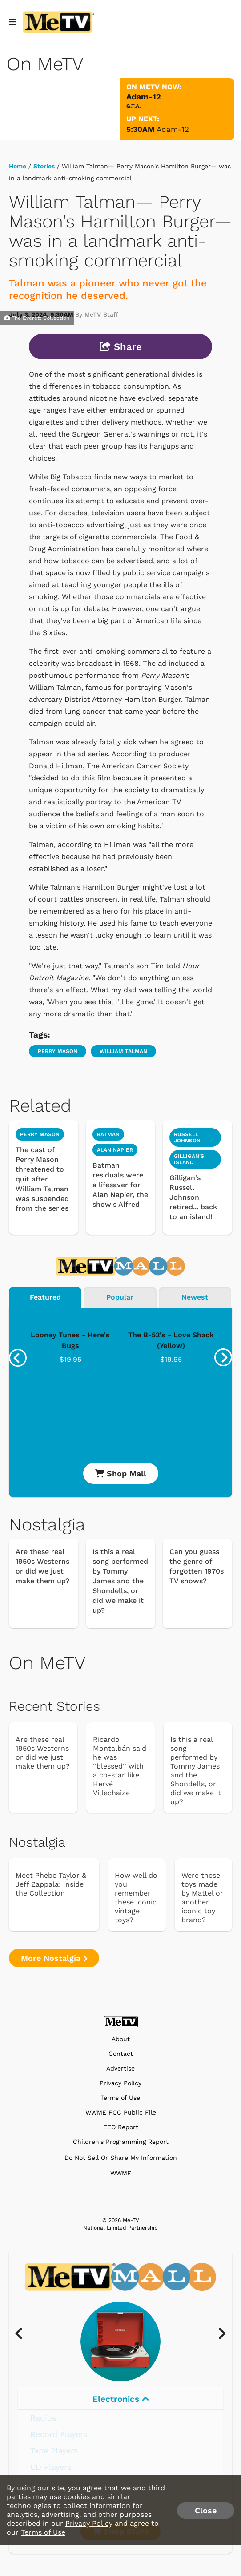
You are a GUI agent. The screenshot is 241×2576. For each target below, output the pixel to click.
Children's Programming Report (121, 2142)
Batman (108, 1134)
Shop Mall (120, 1473)
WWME (120, 2173)
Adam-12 (173, 129)
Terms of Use (120, 2098)
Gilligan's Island (189, 1159)
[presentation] (18, 1358)
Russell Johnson (187, 1137)
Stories (44, 166)
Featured (45, 1297)
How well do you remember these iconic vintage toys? (136, 1897)
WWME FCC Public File (120, 2112)
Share (121, 346)
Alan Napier (115, 1150)
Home (17, 166)
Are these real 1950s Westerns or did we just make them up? (42, 1566)
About (121, 2039)
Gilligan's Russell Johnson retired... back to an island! (193, 1197)
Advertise (120, 2068)
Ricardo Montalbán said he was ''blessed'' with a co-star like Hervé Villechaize (119, 1766)
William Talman (123, 1051)
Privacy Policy (120, 2083)
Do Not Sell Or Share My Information (120, 2157)
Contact (120, 2054)
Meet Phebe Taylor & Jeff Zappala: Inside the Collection (51, 1884)
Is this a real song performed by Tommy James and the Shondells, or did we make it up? (120, 1580)
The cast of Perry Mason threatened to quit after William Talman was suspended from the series (42, 1178)
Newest (194, 1297)
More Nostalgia (54, 1958)
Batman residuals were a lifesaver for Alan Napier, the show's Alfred (120, 1184)
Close (206, 2510)
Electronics (120, 2399)
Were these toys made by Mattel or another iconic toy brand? (202, 1897)
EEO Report (120, 2127)
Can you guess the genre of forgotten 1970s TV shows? (196, 1566)
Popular (119, 1297)
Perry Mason (57, 1051)
